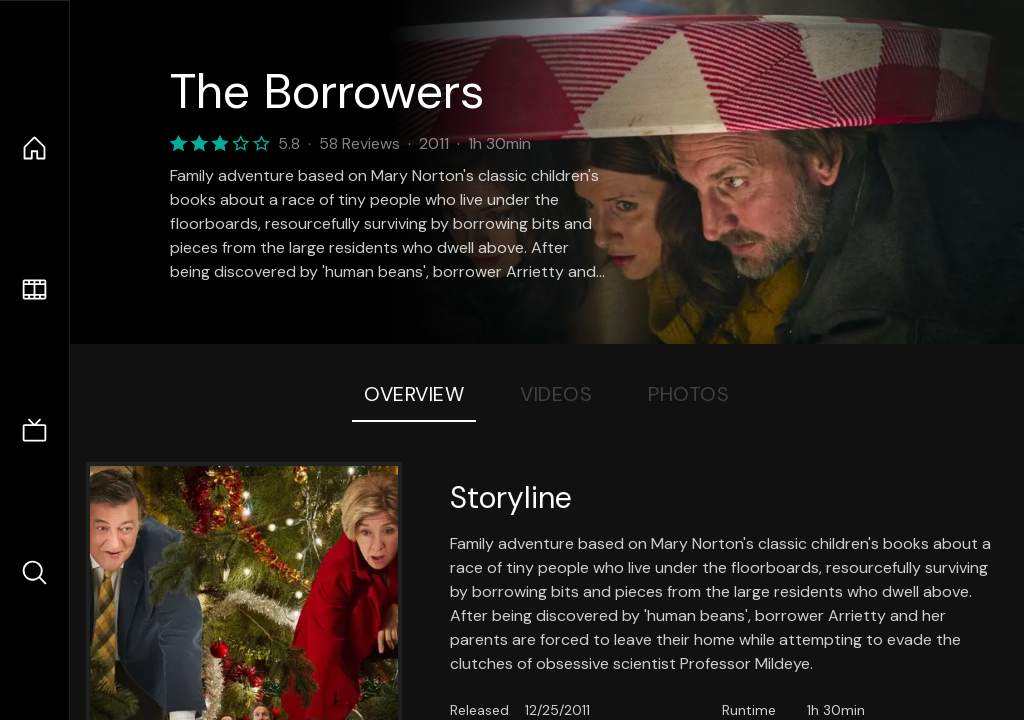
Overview (414, 394)
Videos (556, 394)
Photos (688, 394)
